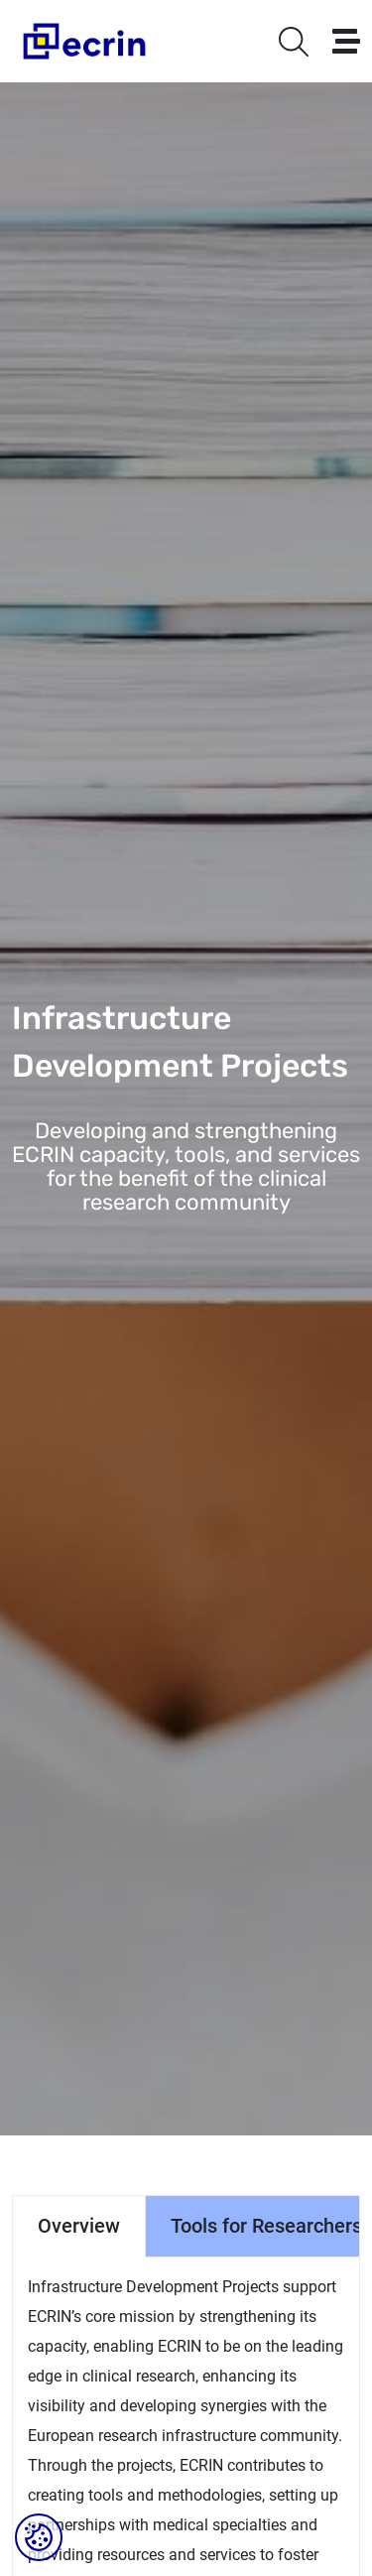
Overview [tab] (79, 2226)
